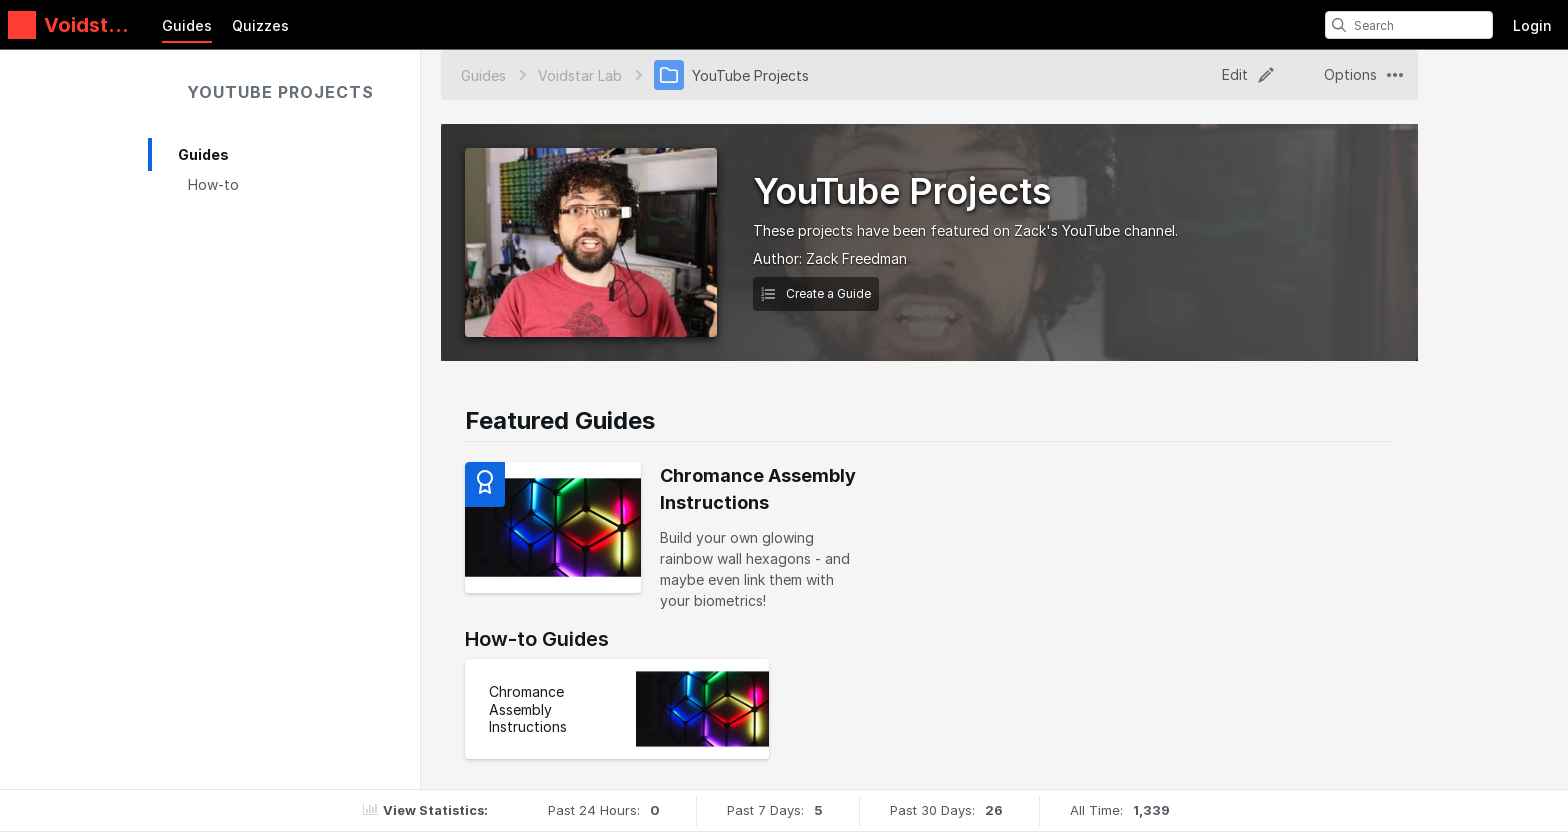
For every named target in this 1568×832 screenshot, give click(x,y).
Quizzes (260, 25)
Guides (187, 25)
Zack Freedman (856, 258)
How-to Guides (537, 639)
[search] (1339, 25)
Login (1532, 25)
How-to (213, 184)
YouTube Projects (280, 92)
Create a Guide (816, 293)
